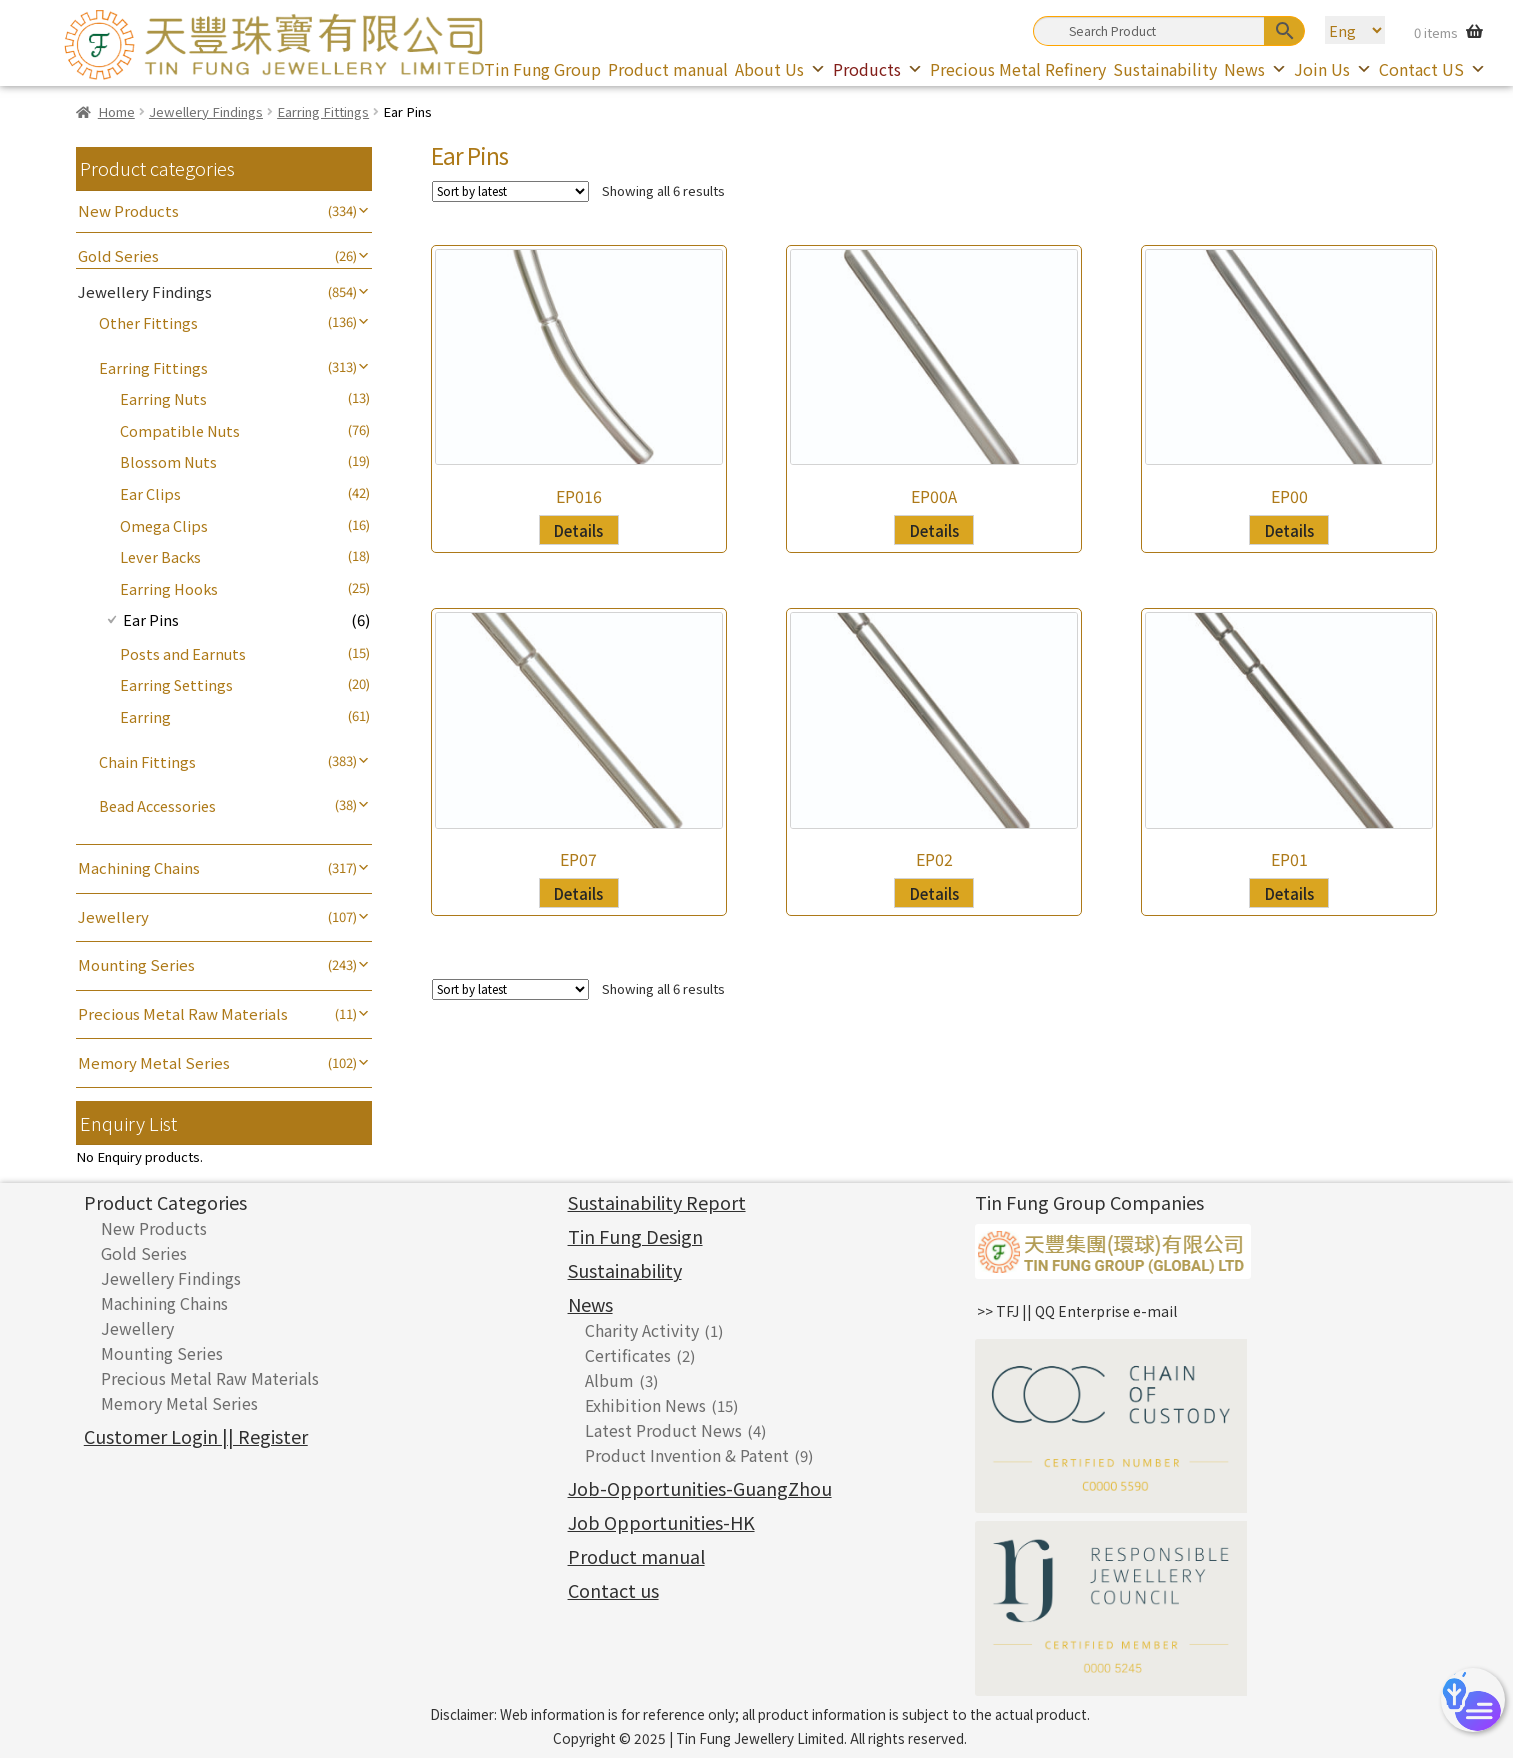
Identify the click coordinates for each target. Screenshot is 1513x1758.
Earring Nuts (163, 398)
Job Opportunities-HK (661, 1522)
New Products (128, 210)
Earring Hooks (169, 588)
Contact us (613, 1590)
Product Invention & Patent (687, 1455)
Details (578, 530)
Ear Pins (151, 619)
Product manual (668, 69)
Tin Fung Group (542, 69)
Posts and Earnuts (183, 653)
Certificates (628, 1355)
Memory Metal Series (154, 1062)
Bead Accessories (157, 805)
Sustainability (1165, 69)
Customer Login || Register (196, 1436)
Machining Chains (139, 867)
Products (878, 69)
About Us (780, 69)
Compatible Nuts (180, 430)
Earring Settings (176, 684)
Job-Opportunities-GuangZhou (700, 1488)
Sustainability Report (657, 1202)
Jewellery (113, 916)
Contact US (1432, 69)
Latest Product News (663, 1430)
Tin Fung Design (635, 1236)
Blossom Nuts (168, 461)
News (1255, 69)
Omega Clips (164, 525)
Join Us (1333, 69)
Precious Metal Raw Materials (183, 1013)
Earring (145, 716)
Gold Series (118, 255)
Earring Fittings (323, 111)
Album (609, 1380)
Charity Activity (642, 1330)
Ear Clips (150, 493)
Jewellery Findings (206, 111)
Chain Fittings (147, 761)
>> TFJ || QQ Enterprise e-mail (1077, 1311)
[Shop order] (510, 191)
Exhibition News (645, 1405)
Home (116, 111)
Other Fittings (148, 322)
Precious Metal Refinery (1018, 69)
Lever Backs (160, 556)
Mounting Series (136, 964)
